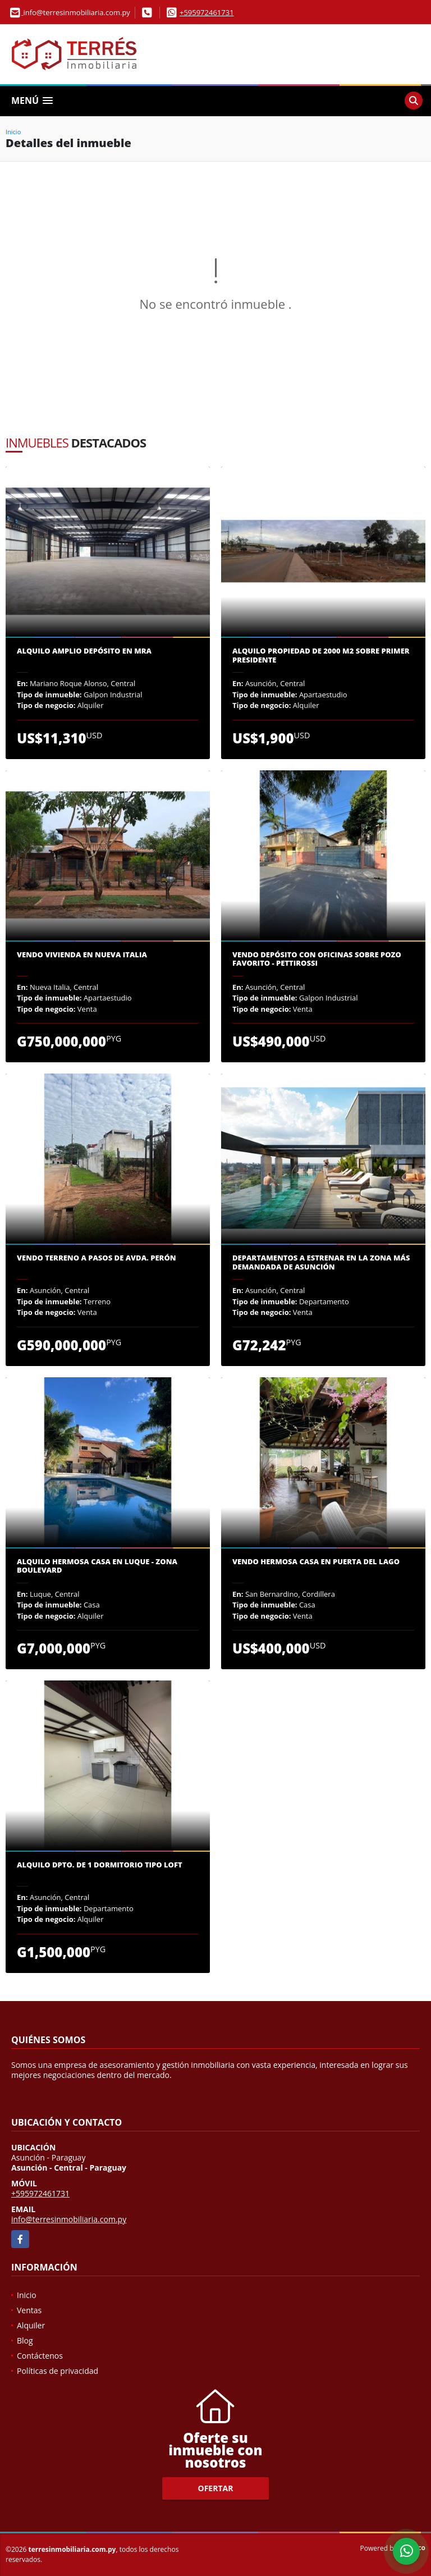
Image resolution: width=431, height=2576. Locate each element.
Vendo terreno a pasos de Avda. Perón (96, 1258)
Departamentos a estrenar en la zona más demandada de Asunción (321, 1262)
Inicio (13, 131)
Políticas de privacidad (57, 2370)
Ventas (29, 2310)
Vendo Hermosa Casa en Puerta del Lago (316, 1562)
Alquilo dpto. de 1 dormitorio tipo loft (99, 1865)
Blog (25, 2340)
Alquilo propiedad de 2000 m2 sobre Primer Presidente (321, 655)
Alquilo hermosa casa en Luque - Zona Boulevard (97, 1566)
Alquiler (31, 2325)
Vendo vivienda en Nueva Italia (82, 955)
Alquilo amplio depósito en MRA (84, 651)
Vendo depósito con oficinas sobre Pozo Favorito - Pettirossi (316, 959)
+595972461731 (207, 12)
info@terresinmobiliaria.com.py (68, 2219)
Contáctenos (40, 2355)
